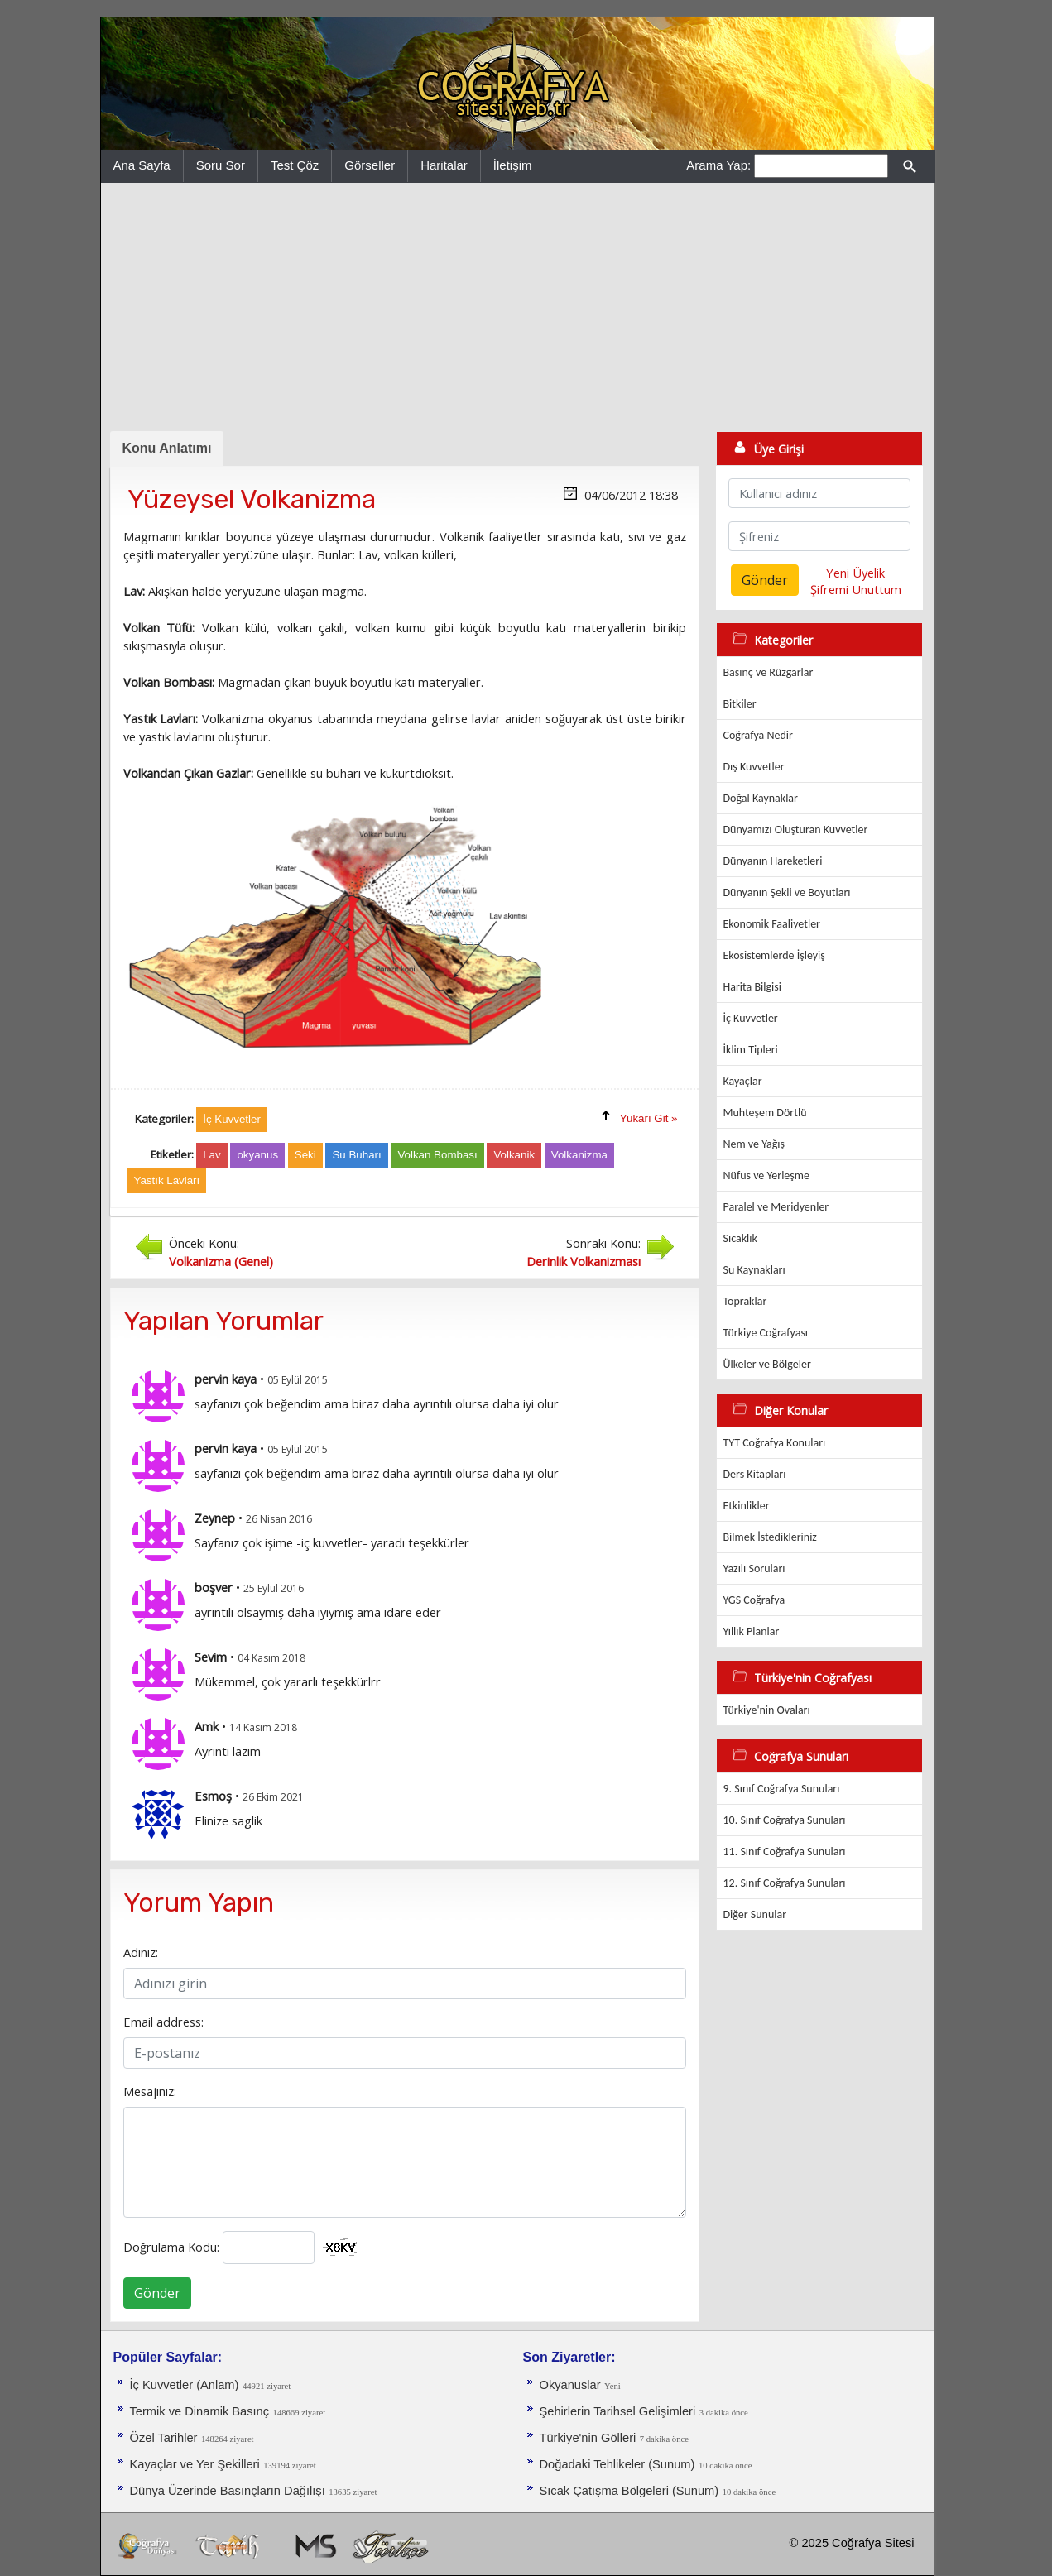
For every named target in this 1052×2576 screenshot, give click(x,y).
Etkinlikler (746, 1506)
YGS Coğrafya (754, 1600)
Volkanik (514, 1155)
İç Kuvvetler (750, 1018)
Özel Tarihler (164, 2437)
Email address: (163, 2021)
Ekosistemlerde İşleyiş (774, 955)
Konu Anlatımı (167, 448)
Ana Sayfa (142, 165)
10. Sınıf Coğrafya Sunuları (784, 1820)
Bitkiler (740, 704)
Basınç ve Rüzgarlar (768, 672)
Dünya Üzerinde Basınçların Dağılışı (227, 2490)
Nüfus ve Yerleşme (766, 1175)
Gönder (157, 2293)
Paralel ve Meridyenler (776, 1207)
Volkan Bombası (437, 1155)
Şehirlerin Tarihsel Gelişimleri (618, 2411)
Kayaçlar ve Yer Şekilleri (195, 2464)
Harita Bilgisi (752, 987)
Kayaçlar (742, 1081)
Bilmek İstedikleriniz (770, 1537)
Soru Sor (220, 165)
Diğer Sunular (755, 1914)
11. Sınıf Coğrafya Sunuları (784, 1851)
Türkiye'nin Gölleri (588, 2437)
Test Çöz (295, 165)
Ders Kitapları (754, 1474)
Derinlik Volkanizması (583, 1261)
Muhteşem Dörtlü (765, 1113)
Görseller (369, 165)
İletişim (512, 165)
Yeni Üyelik (855, 572)
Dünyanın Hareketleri (773, 861)
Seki (305, 1155)
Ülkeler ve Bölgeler (767, 1364)
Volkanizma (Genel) (221, 1261)
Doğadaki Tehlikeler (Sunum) (617, 2464)
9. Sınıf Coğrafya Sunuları (781, 1789)
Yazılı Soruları (754, 1568)
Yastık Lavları (167, 1180)
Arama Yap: (718, 165)
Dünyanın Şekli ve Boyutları (787, 892)
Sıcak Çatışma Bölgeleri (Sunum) (629, 2490)
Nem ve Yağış (754, 1144)
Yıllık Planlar (751, 1631)
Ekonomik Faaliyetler (771, 924)
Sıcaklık (740, 1238)
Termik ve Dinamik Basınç (200, 2411)
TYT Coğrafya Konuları (774, 1443)
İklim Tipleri (750, 1050)
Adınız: (140, 1952)
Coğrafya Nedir (758, 735)
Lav (212, 1155)
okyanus (257, 1155)
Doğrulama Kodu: (171, 2246)
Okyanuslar (570, 2384)
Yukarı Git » (649, 1118)
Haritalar (444, 165)
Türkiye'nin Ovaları (766, 1710)
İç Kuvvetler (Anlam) (184, 2384)
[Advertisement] (517, 307)
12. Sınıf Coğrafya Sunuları (784, 1883)
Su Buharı (356, 1155)
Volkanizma (579, 1155)
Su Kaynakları (754, 1270)
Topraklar (745, 1301)
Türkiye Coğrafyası (766, 1333)
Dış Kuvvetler (754, 767)
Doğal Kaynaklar (760, 798)
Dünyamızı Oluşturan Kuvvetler (795, 830)
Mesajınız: (149, 2091)
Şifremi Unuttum (855, 589)
